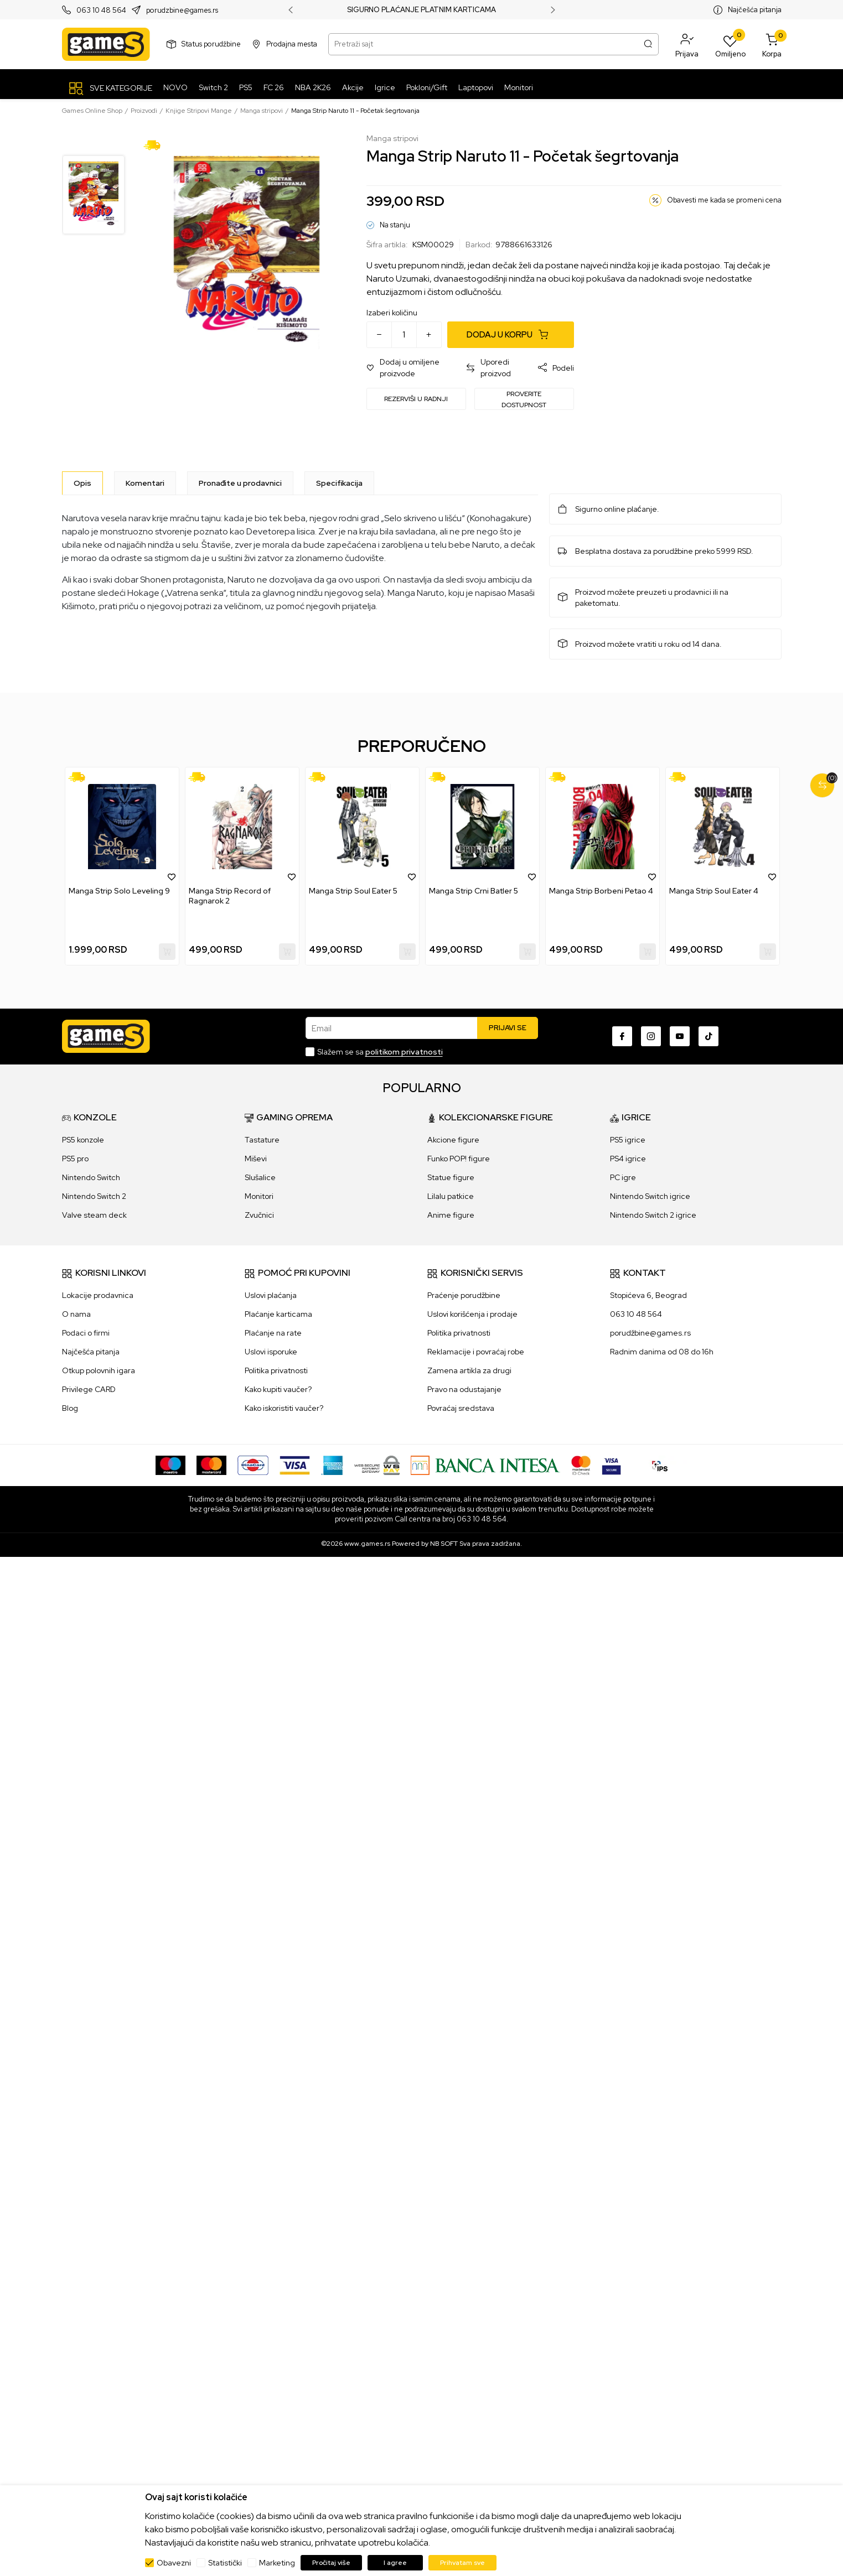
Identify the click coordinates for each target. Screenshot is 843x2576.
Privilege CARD (89, 1389)
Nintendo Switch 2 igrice (653, 1215)
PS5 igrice (627, 1140)
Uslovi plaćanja (271, 1295)
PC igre (623, 1177)
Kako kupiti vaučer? (278, 1389)
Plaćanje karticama (278, 1314)
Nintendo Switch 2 (94, 1196)
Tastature (262, 1140)
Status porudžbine (211, 44)
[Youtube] (680, 1036)
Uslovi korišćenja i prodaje (472, 1314)
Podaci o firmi (86, 1333)
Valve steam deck (94, 1215)
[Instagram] (651, 1036)
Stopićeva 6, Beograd (648, 1295)
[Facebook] (622, 1036)
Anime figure (450, 1215)
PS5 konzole (83, 1140)
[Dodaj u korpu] (510, 334)
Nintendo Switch (91, 1177)
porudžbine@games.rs (650, 1333)
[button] (687, 44)
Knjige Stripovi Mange (199, 110)
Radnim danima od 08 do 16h (661, 1352)
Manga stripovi (261, 110)
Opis (82, 483)
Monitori (259, 1196)
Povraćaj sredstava (460, 1408)
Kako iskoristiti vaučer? (284, 1408)
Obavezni (174, 2563)
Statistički (225, 2563)
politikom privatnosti (404, 1052)
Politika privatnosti (276, 1370)
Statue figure (450, 1177)
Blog (70, 1408)
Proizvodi (144, 110)
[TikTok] (708, 1036)
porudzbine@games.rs (182, 10)
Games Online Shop (92, 110)
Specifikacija (339, 483)
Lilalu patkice (450, 1196)
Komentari (145, 483)
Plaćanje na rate (273, 1333)
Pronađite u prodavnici (240, 483)
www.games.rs (367, 1543)
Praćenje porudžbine (463, 1295)
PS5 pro (75, 1159)
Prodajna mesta (291, 44)
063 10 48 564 (101, 10)
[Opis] (82, 483)
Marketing (277, 2563)
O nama (76, 1314)
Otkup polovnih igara (98, 1370)
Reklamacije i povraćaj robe (475, 1352)
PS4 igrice (628, 1159)
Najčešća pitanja (755, 9)
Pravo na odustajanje (464, 1389)
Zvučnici (259, 1215)
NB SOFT (444, 1543)
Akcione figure (453, 1140)
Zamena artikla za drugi (469, 1370)
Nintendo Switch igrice (650, 1196)
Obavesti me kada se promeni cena (724, 200)
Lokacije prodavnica (97, 1295)
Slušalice (260, 1177)
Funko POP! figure (458, 1159)
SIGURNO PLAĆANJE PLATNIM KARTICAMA (421, 10)
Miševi (256, 1159)
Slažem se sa (380, 1052)
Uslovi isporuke (271, 1352)
